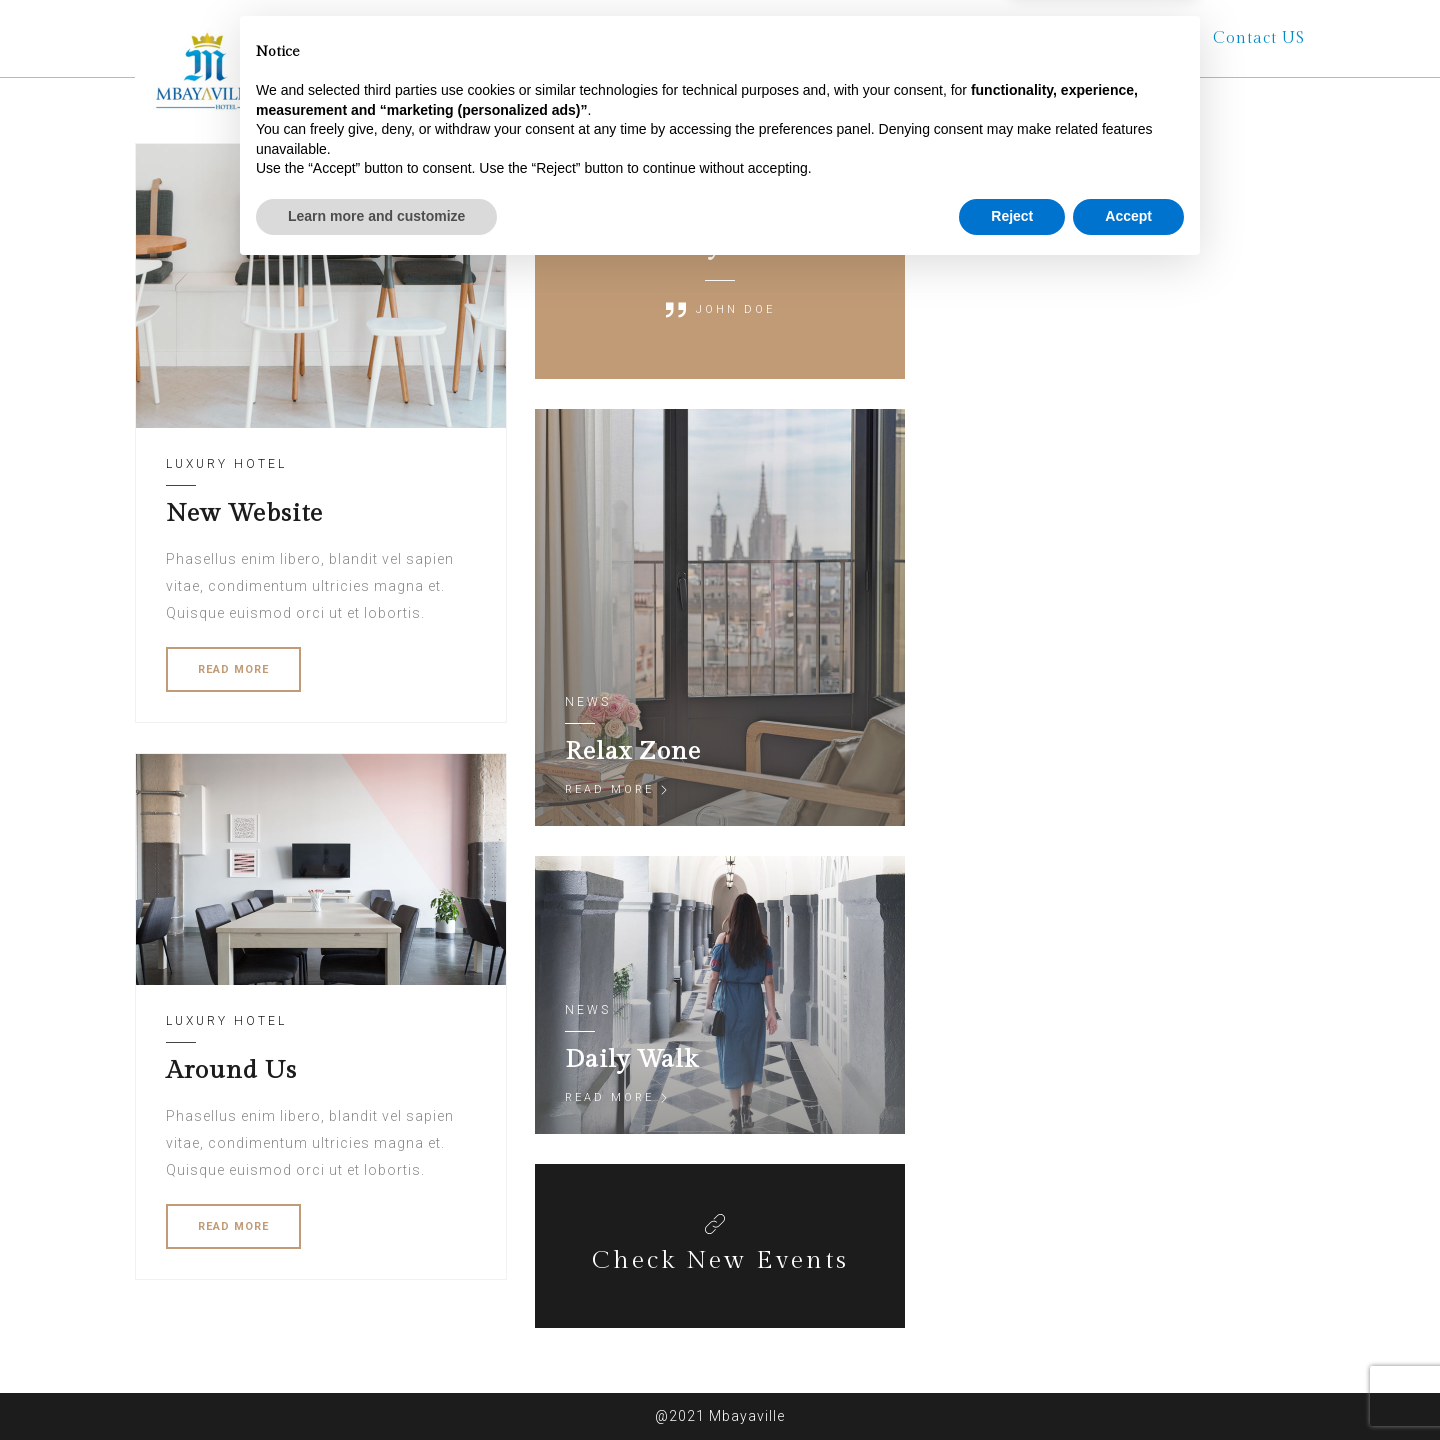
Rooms (737, 38)
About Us (623, 38)
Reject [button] (1012, 1385)
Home (512, 38)
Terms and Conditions (1073, 38)
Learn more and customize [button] (376, 1385)
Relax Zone (633, 751)
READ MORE (233, 669)
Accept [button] (1128, 1385)
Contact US (1259, 38)
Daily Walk (631, 1059)
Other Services (871, 38)
